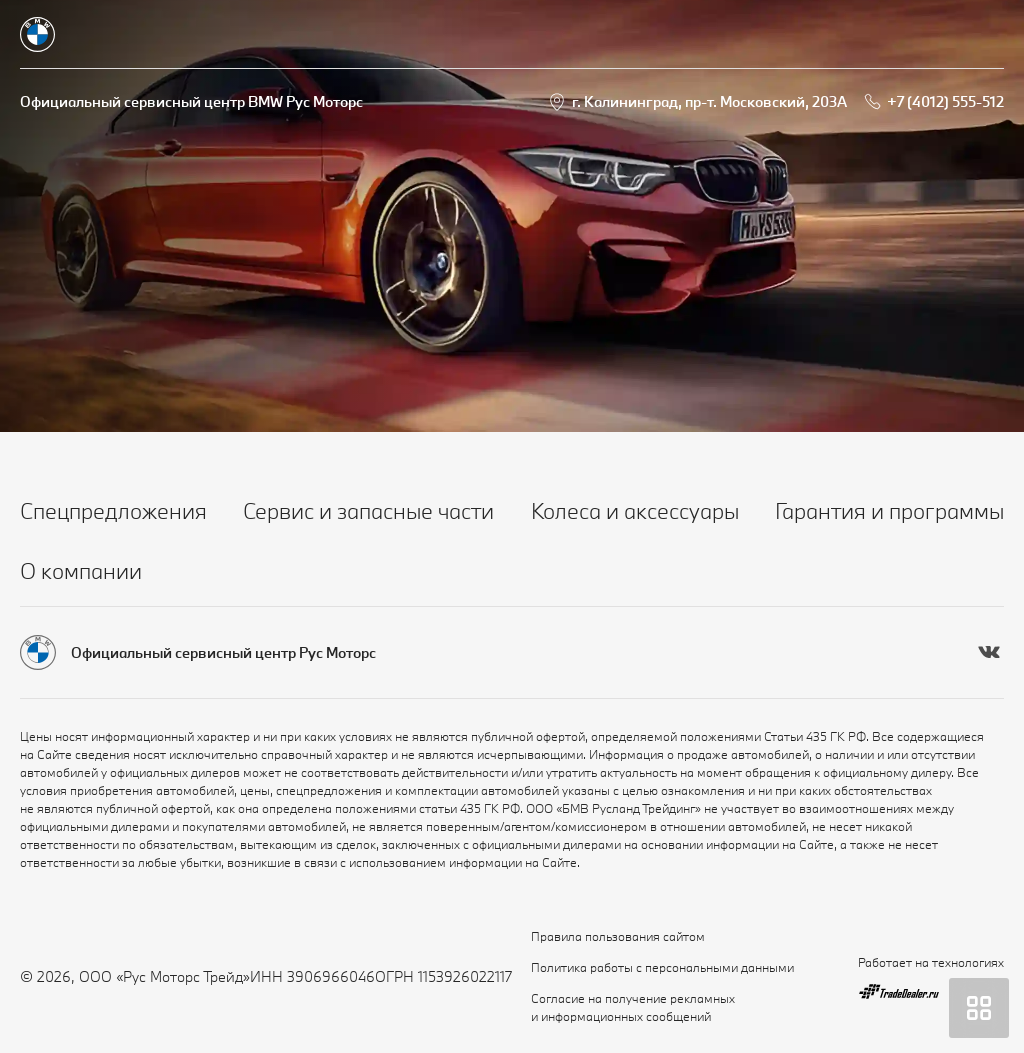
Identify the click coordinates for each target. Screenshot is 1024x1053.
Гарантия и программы (889, 510)
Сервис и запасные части (368, 510)
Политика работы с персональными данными (662, 967)
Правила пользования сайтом (618, 936)
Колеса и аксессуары (635, 510)
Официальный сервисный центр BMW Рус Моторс (191, 101)
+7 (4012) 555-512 (945, 101)
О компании (81, 570)
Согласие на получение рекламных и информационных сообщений (633, 1007)
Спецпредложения (113, 510)
